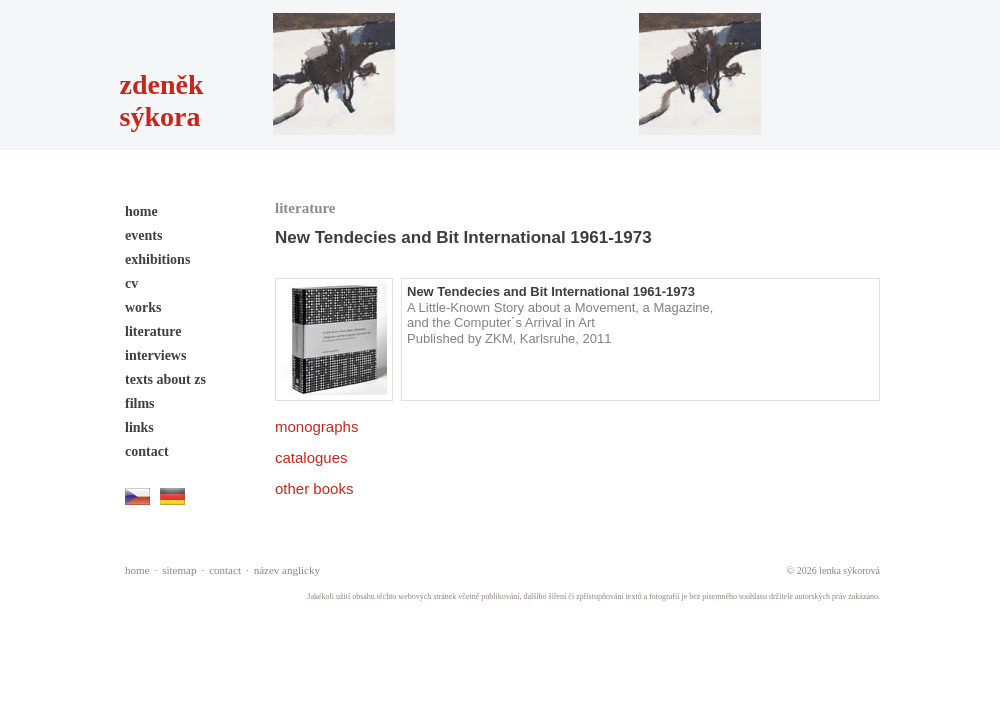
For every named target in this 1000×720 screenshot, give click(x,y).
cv (131, 283)
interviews (155, 355)
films (140, 403)
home (141, 211)
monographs (316, 426)
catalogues (311, 457)
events (143, 235)
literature (153, 331)
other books (314, 488)
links (139, 427)
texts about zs (165, 379)
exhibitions (157, 259)
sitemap (179, 570)
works (143, 307)
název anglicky (287, 570)
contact (147, 451)
